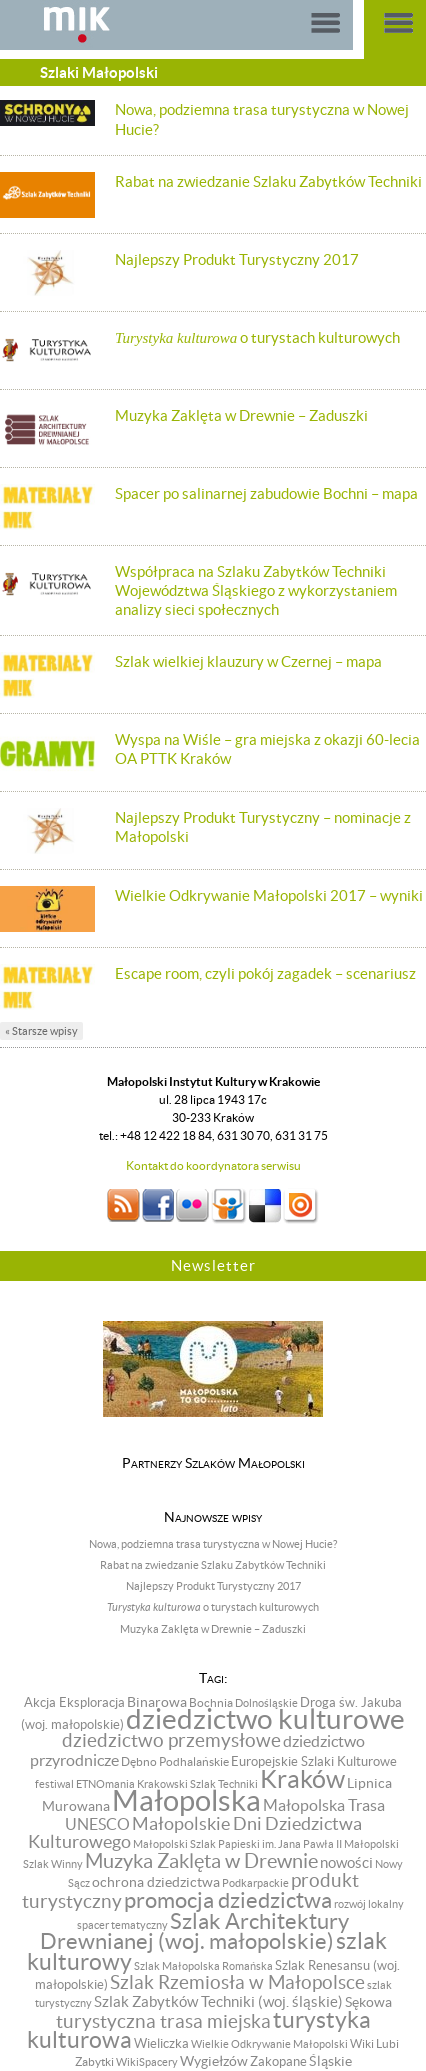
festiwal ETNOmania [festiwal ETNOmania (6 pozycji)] (85, 1784)
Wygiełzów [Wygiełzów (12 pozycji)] (214, 2061)
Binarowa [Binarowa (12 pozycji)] (157, 1702)
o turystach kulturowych (257, 337)
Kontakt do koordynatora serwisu (213, 1165)
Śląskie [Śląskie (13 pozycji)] (330, 2061)
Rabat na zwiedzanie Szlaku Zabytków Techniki (268, 181)
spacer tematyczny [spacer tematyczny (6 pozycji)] (122, 1925)
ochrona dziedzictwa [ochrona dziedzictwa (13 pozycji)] (156, 1882)
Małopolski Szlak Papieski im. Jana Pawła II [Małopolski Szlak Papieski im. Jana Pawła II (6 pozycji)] (237, 1844)
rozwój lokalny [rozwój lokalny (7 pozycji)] (369, 1904)
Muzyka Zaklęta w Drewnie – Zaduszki (241, 415)
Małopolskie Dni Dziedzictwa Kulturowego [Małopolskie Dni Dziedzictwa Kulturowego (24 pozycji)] (195, 1833)
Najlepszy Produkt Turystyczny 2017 (237, 259)
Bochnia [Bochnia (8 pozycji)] (211, 1702)
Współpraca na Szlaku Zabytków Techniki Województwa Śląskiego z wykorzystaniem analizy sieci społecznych (256, 590)
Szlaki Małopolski (99, 72)
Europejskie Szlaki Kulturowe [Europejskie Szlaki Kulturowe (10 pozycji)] (314, 1761)
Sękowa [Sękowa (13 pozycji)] (368, 2002)
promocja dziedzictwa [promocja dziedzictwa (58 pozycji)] (228, 1900)
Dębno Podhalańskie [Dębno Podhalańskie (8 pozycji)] (175, 1761)
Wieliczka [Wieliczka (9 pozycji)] (161, 2044)
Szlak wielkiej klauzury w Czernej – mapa (248, 661)
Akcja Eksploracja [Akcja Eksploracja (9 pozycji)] (74, 1703)
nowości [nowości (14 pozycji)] (346, 1863)
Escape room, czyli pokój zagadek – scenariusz (265, 973)
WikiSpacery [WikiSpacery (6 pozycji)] (147, 2062)
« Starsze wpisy (41, 1031)
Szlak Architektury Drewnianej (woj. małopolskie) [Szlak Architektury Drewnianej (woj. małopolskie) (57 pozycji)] (195, 1931)
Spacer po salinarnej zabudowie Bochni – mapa (266, 493)
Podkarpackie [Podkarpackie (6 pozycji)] (255, 1883)
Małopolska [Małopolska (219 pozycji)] (186, 1800)
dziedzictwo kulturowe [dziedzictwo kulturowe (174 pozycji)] (265, 1719)
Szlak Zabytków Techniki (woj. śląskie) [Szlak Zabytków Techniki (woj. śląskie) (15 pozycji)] (218, 2001)
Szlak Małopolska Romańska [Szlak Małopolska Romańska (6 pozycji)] (203, 1966)
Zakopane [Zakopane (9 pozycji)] (278, 2062)
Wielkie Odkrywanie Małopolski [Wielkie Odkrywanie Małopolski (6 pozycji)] (269, 2044)
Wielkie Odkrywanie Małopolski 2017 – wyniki (269, 895)
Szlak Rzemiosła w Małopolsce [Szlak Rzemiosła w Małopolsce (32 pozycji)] (237, 1982)
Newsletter (213, 1265)
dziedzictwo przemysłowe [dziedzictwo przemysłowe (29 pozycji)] (171, 1740)
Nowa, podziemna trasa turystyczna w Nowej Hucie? (213, 1544)
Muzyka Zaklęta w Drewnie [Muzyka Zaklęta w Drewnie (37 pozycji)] (201, 1861)
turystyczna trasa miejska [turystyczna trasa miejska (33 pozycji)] (163, 2021)
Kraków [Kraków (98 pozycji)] (302, 1779)
